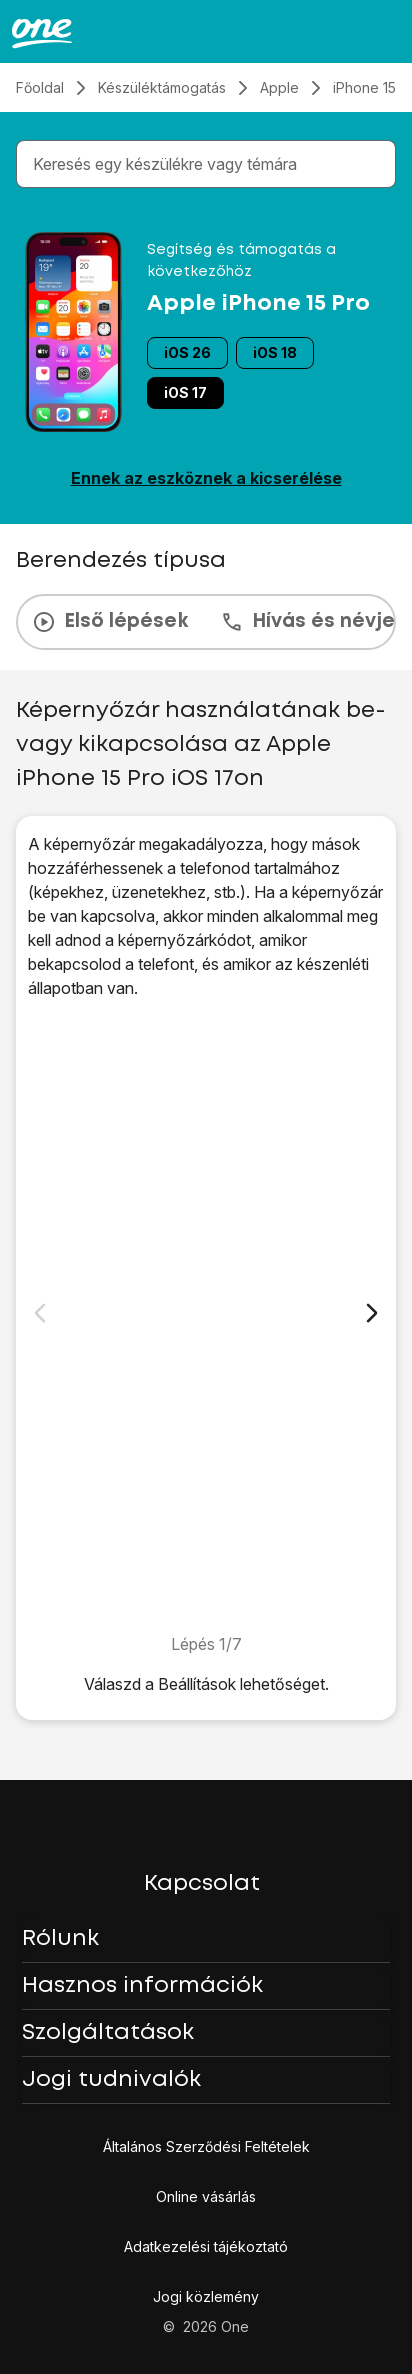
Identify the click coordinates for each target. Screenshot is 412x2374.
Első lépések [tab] (110, 622)
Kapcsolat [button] (202, 1884)
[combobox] (210, 164)
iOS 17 (185, 392)
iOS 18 (275, 352)
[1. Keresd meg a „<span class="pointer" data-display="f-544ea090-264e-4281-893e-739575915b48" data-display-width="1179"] (206, 1316)
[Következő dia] (372, 1313)
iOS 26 (187, 352)
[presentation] (206, 622)
